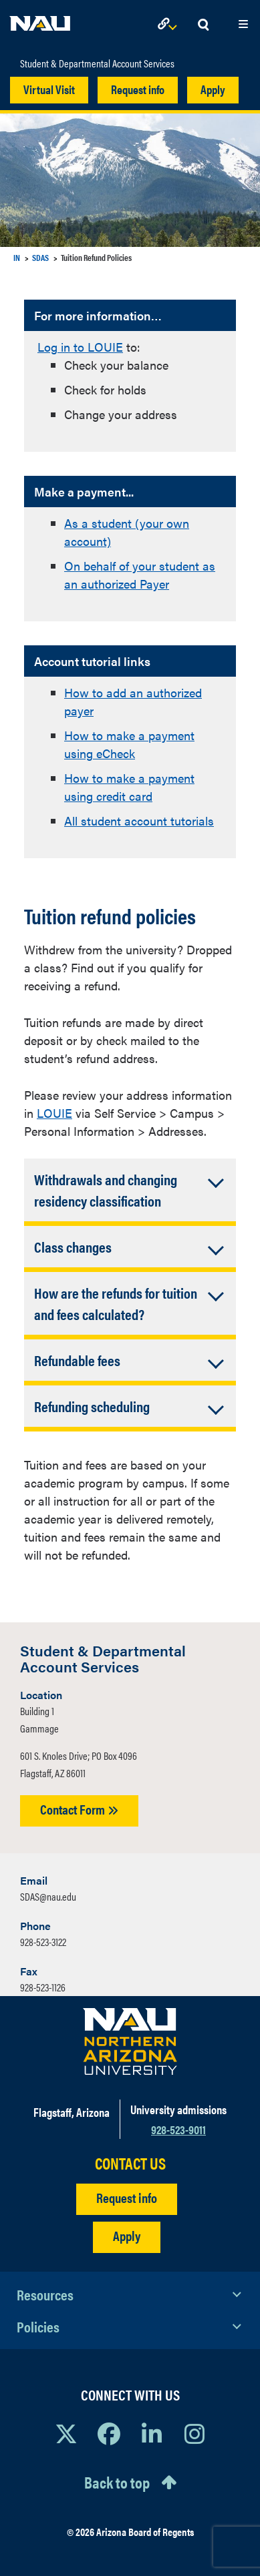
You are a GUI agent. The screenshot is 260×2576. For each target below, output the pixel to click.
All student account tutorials (139, 820)
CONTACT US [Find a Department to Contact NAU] (130, 2163)
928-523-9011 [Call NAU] (178, 2129)
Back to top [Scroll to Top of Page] (117, 2482)
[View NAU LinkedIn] (151, 2433)
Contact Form (79, 1809)
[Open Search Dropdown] (203, 25)
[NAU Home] (40, 20)
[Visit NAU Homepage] (130, 2041)
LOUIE (54, 1112)
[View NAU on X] (66, 2433)
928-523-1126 (43, 1987)
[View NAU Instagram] (194, 2433)
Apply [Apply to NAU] (126, 2235)
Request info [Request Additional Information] (126, 2197)
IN (16, 257)
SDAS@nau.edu (48, 1896)
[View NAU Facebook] (109, 2433)
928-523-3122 (43, 1941)
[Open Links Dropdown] (169, 25)
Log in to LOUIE (80, 346)
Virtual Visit (49, 89)
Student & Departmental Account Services (97, 63)
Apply (213, 89)
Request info (137, 89)
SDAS (40, 257)
